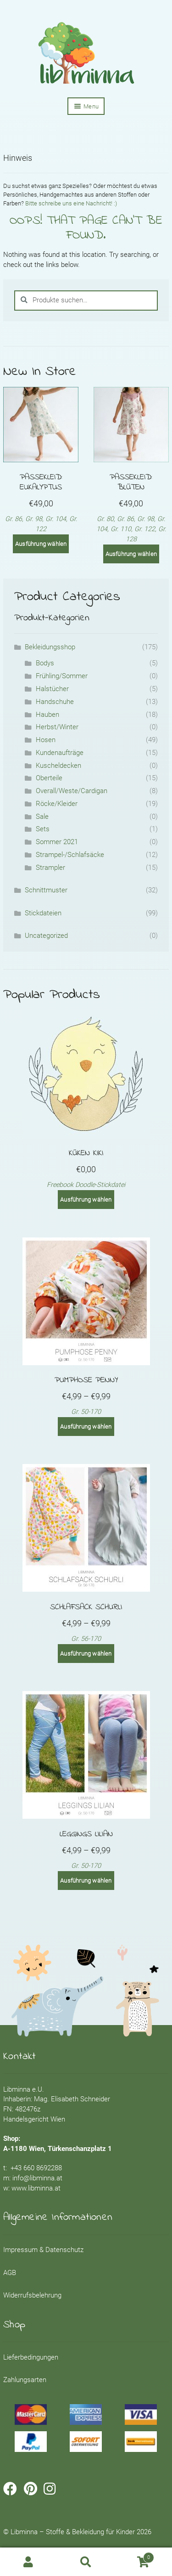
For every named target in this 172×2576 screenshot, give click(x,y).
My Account (28, 2562)
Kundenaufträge (59, 753)
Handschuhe (55, 702)
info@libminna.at (37, 2178)
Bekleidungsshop (50, 647)
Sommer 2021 (57, 842)
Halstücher (52, 689)
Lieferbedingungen (30, 2357)
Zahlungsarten (24, 2380)
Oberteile (49, 778)
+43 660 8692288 (36, 2168)
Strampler (50, 868)
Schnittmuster (46, 890)
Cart (134, 2556)
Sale (42, 817)
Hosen (45, 740)
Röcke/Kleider (57, 804)
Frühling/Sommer (62, 676)
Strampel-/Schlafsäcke (70, 855)
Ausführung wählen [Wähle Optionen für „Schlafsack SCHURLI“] (85, 1653)
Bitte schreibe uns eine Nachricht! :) (71, 203)
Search (86, 2562)
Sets (43, 829)
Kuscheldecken (58, 766)
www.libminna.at (36, 2188)
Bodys (45, 663)
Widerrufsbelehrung (32, 2295)
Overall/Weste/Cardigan (71, 791)
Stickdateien (43, 913)
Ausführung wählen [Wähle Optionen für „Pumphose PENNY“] (85, 1426)
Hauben (47, 715)
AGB (9, 2273)
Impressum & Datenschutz (43, 2250)
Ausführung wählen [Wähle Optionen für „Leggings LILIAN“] (85, 1880)
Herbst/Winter (57, 727)
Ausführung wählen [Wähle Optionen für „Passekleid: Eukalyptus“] (41, 543)
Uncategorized (46, 936)
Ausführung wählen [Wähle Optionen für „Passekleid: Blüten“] (131, 553)
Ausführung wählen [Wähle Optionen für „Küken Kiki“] (85, 1199)
